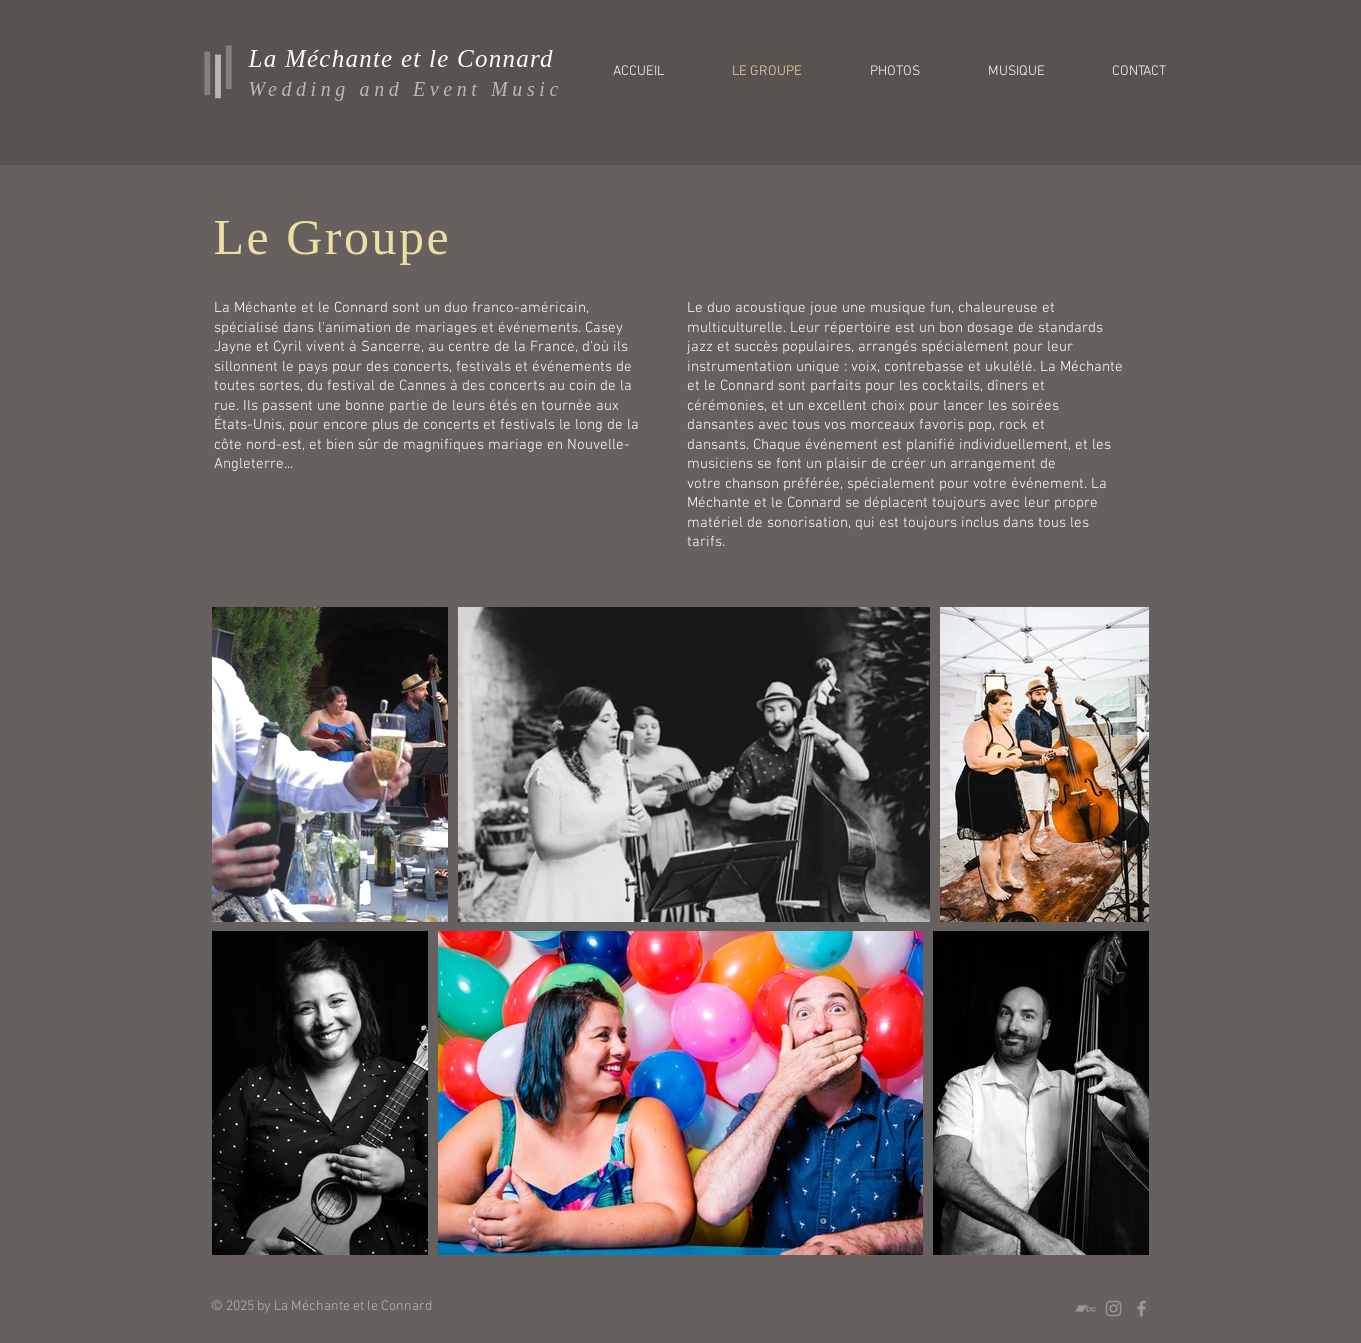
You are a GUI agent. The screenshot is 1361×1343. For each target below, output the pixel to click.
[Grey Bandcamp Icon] (1085, 1308)
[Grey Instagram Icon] (1113, 1308)
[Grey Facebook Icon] (1141, 1308)
